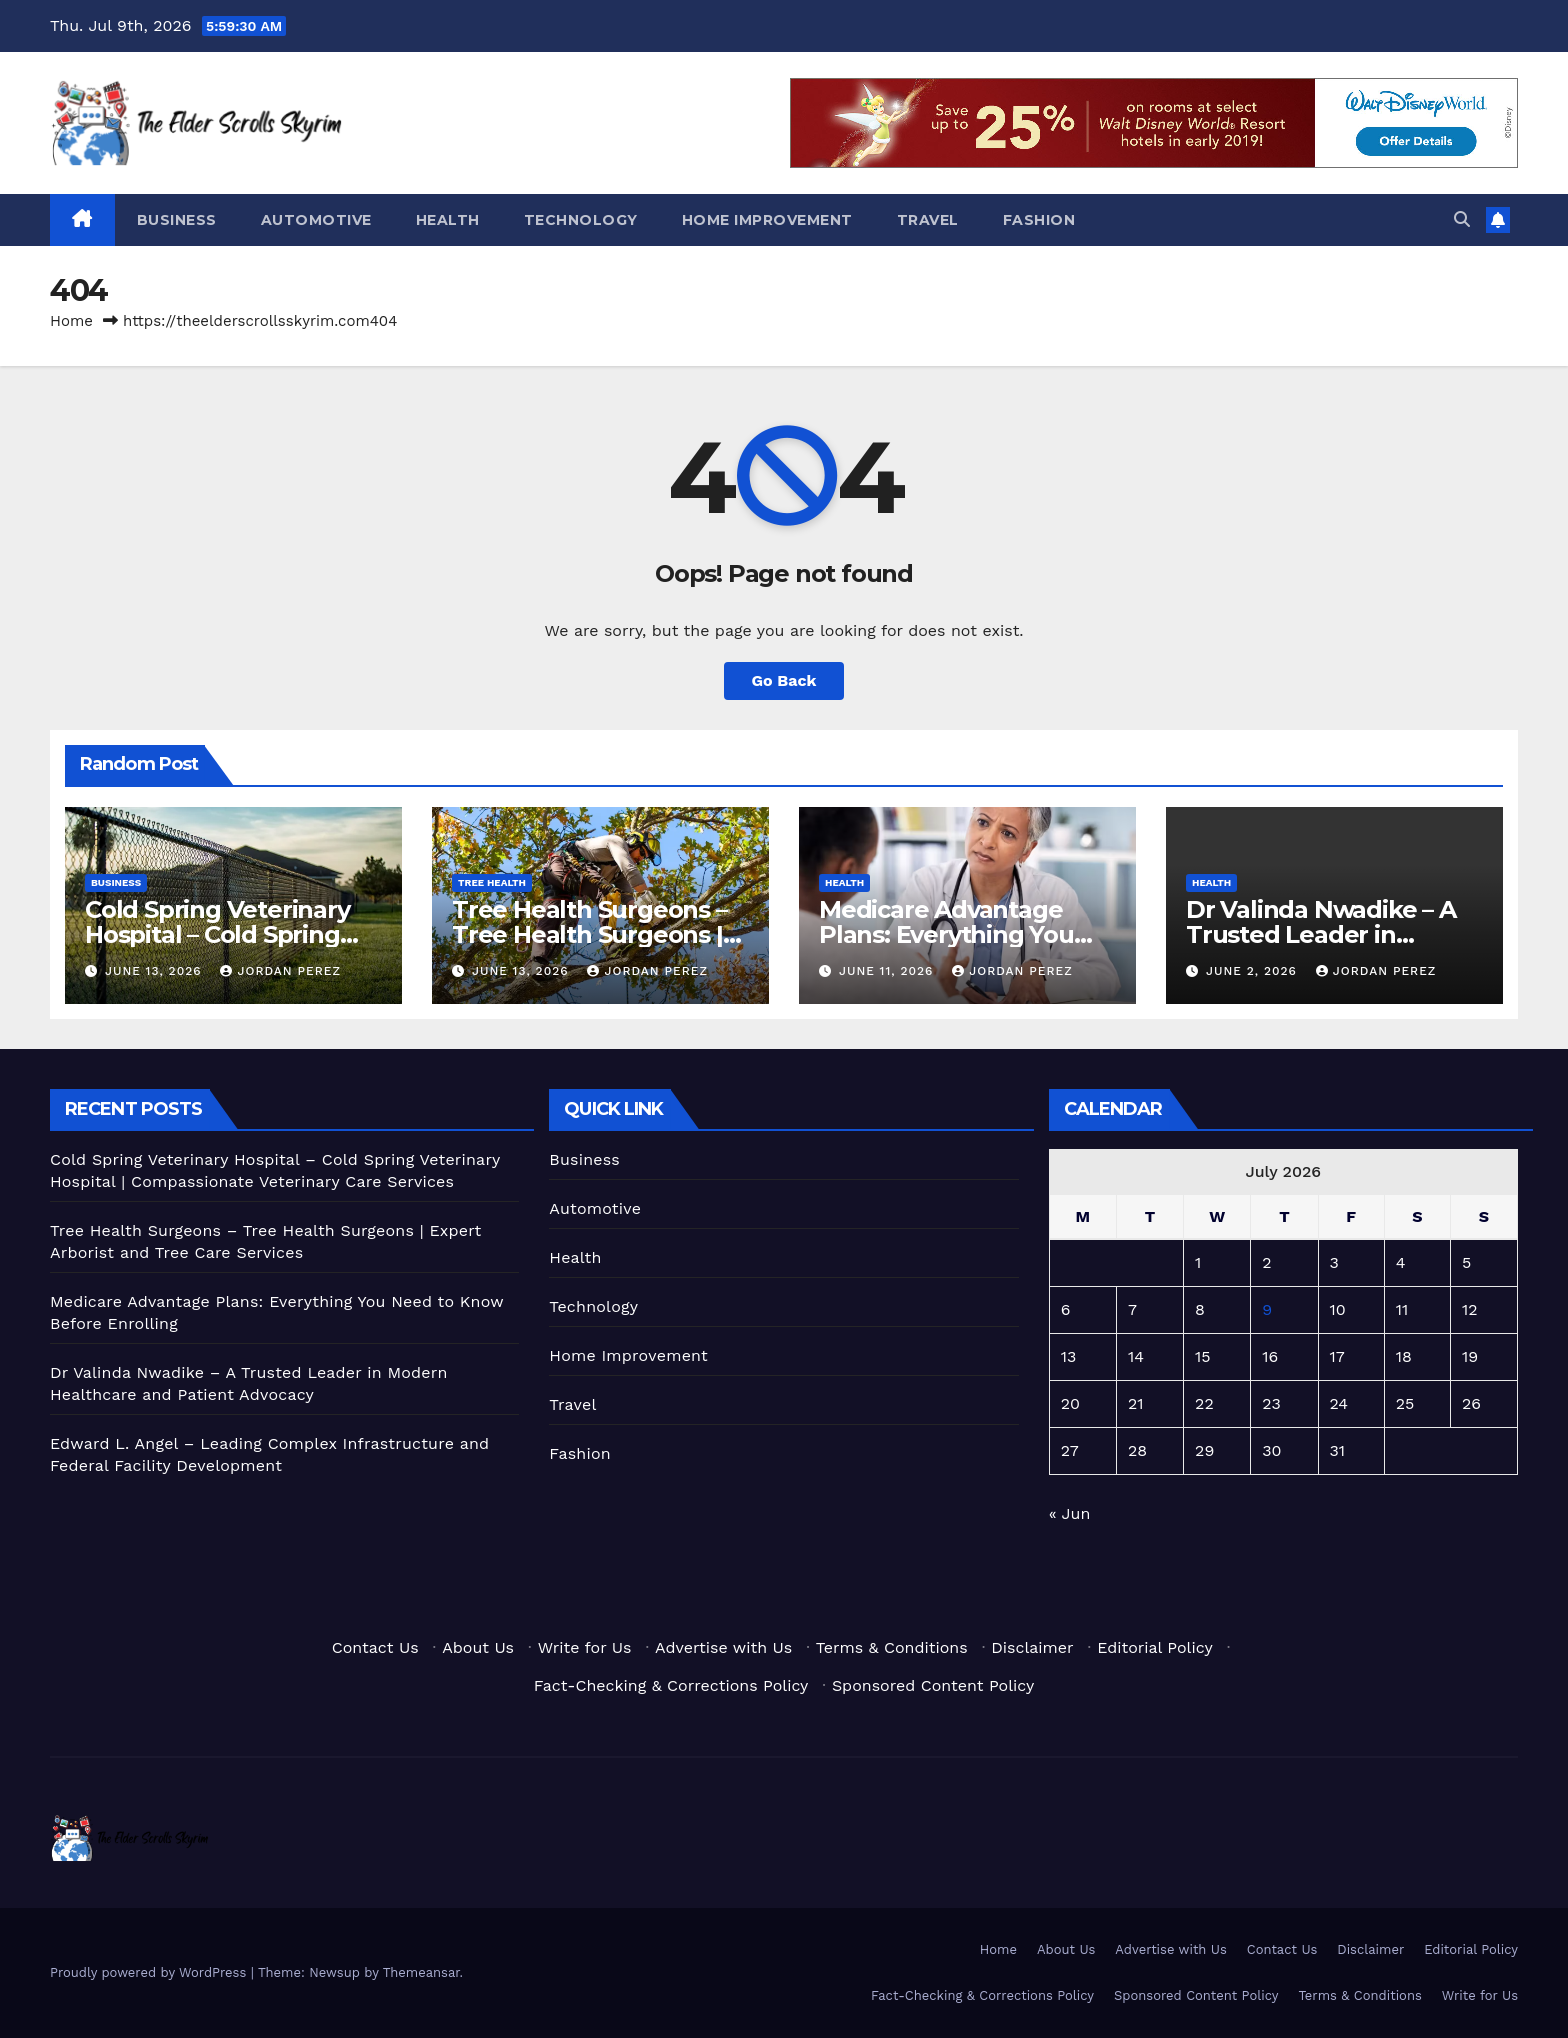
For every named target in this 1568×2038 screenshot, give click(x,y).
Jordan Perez (280, 971)
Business (177, 220)
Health (448, 220)
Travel (928, 220)
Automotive (316, 220)
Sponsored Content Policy (933, 1685)
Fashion (1039, 220)
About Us (478, 1647)
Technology (581, 220)
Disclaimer (1032, 1647)
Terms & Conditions (892, 1647)
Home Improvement (767, 220)
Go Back (784, 680)
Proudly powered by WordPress (150, 1972)
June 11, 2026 (888, 971)
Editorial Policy (1154, 1647)
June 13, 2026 (156, 971)
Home (71, 321)
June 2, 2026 (1254, 971)
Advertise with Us (723, 1647)
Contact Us (375, 1647)
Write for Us (585, 1647)
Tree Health (492, 882)
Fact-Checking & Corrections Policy (671, 1685)
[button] (1462, 219)
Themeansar (421, 1972)
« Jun (1070, 1513)
